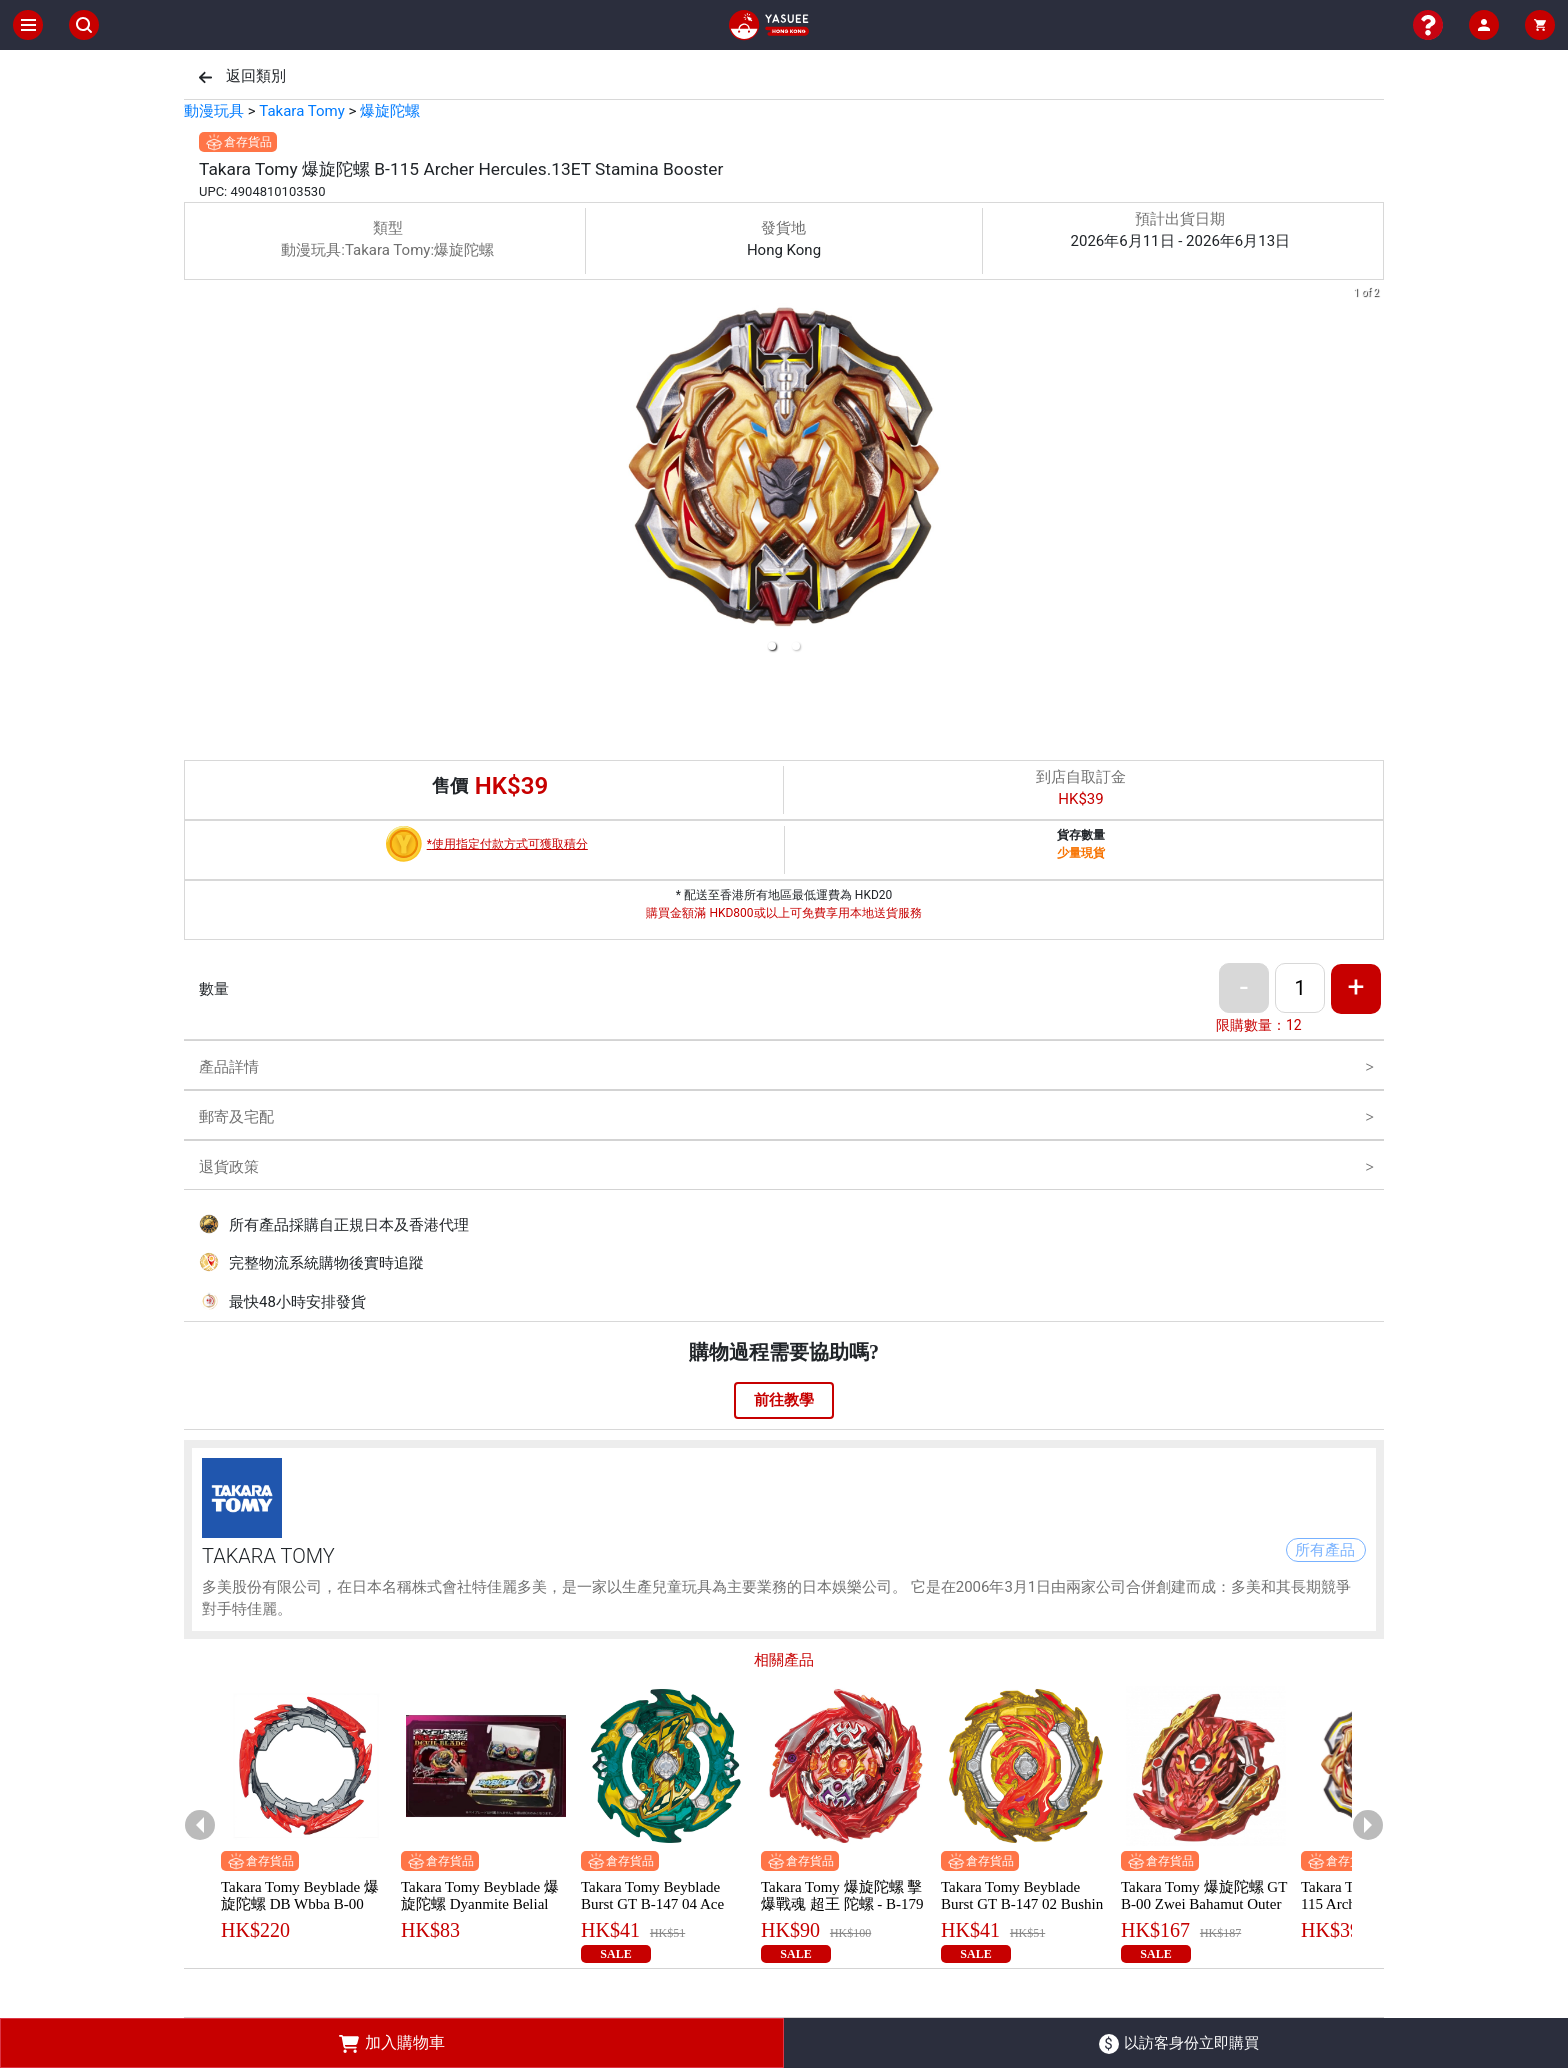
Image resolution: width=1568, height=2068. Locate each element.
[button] (772, 646)
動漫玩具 (214, 111)
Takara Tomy (301, 111)
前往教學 (784, 1400)
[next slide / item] (1370, 473)
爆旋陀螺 (390, 111)
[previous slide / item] (198, 473)
